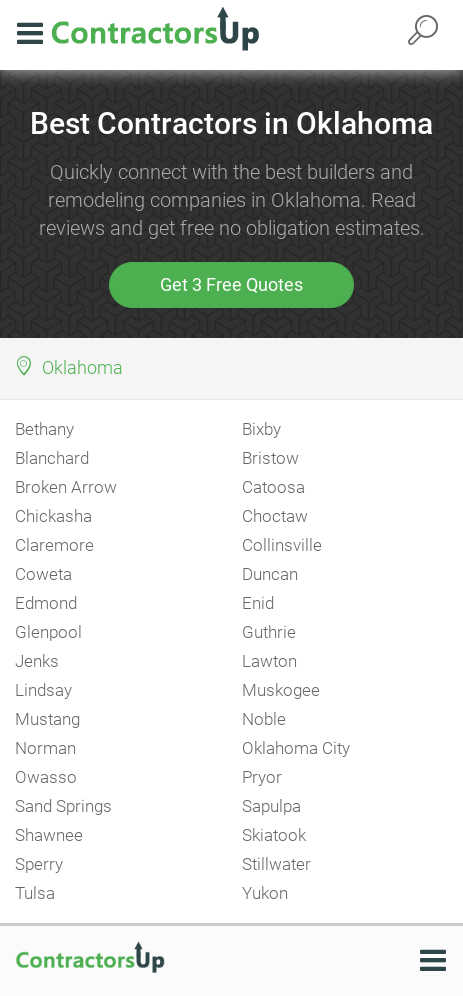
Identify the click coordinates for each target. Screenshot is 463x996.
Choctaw (275, 516)
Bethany (44, 429)
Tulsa (35, 893)
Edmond (46, 603)
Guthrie (269, 632)
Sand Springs (63, 806)
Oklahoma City (296, 748)
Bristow (270, 458)
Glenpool (48, 632)
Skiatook (274, 835)
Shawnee (49, 835)
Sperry (39, 864)
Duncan (270, 574)
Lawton (269, 661)
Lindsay (43, 690)
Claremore (54, 545)
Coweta (43, 574)
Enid (258, 603)
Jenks (37, 661)
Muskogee (281, 690)
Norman (45, 748)
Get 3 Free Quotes (231, 284)
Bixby (261, 429)
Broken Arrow (66, 487)
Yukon (265, 893)
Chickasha (53, 516)
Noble (264, 719)
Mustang (47, 719)
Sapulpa (271, 806)
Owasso (46, 777)
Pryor (262, 777)
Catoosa (273, 487)
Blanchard (52, 458)
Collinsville (282, 545)
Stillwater (276, 864)
